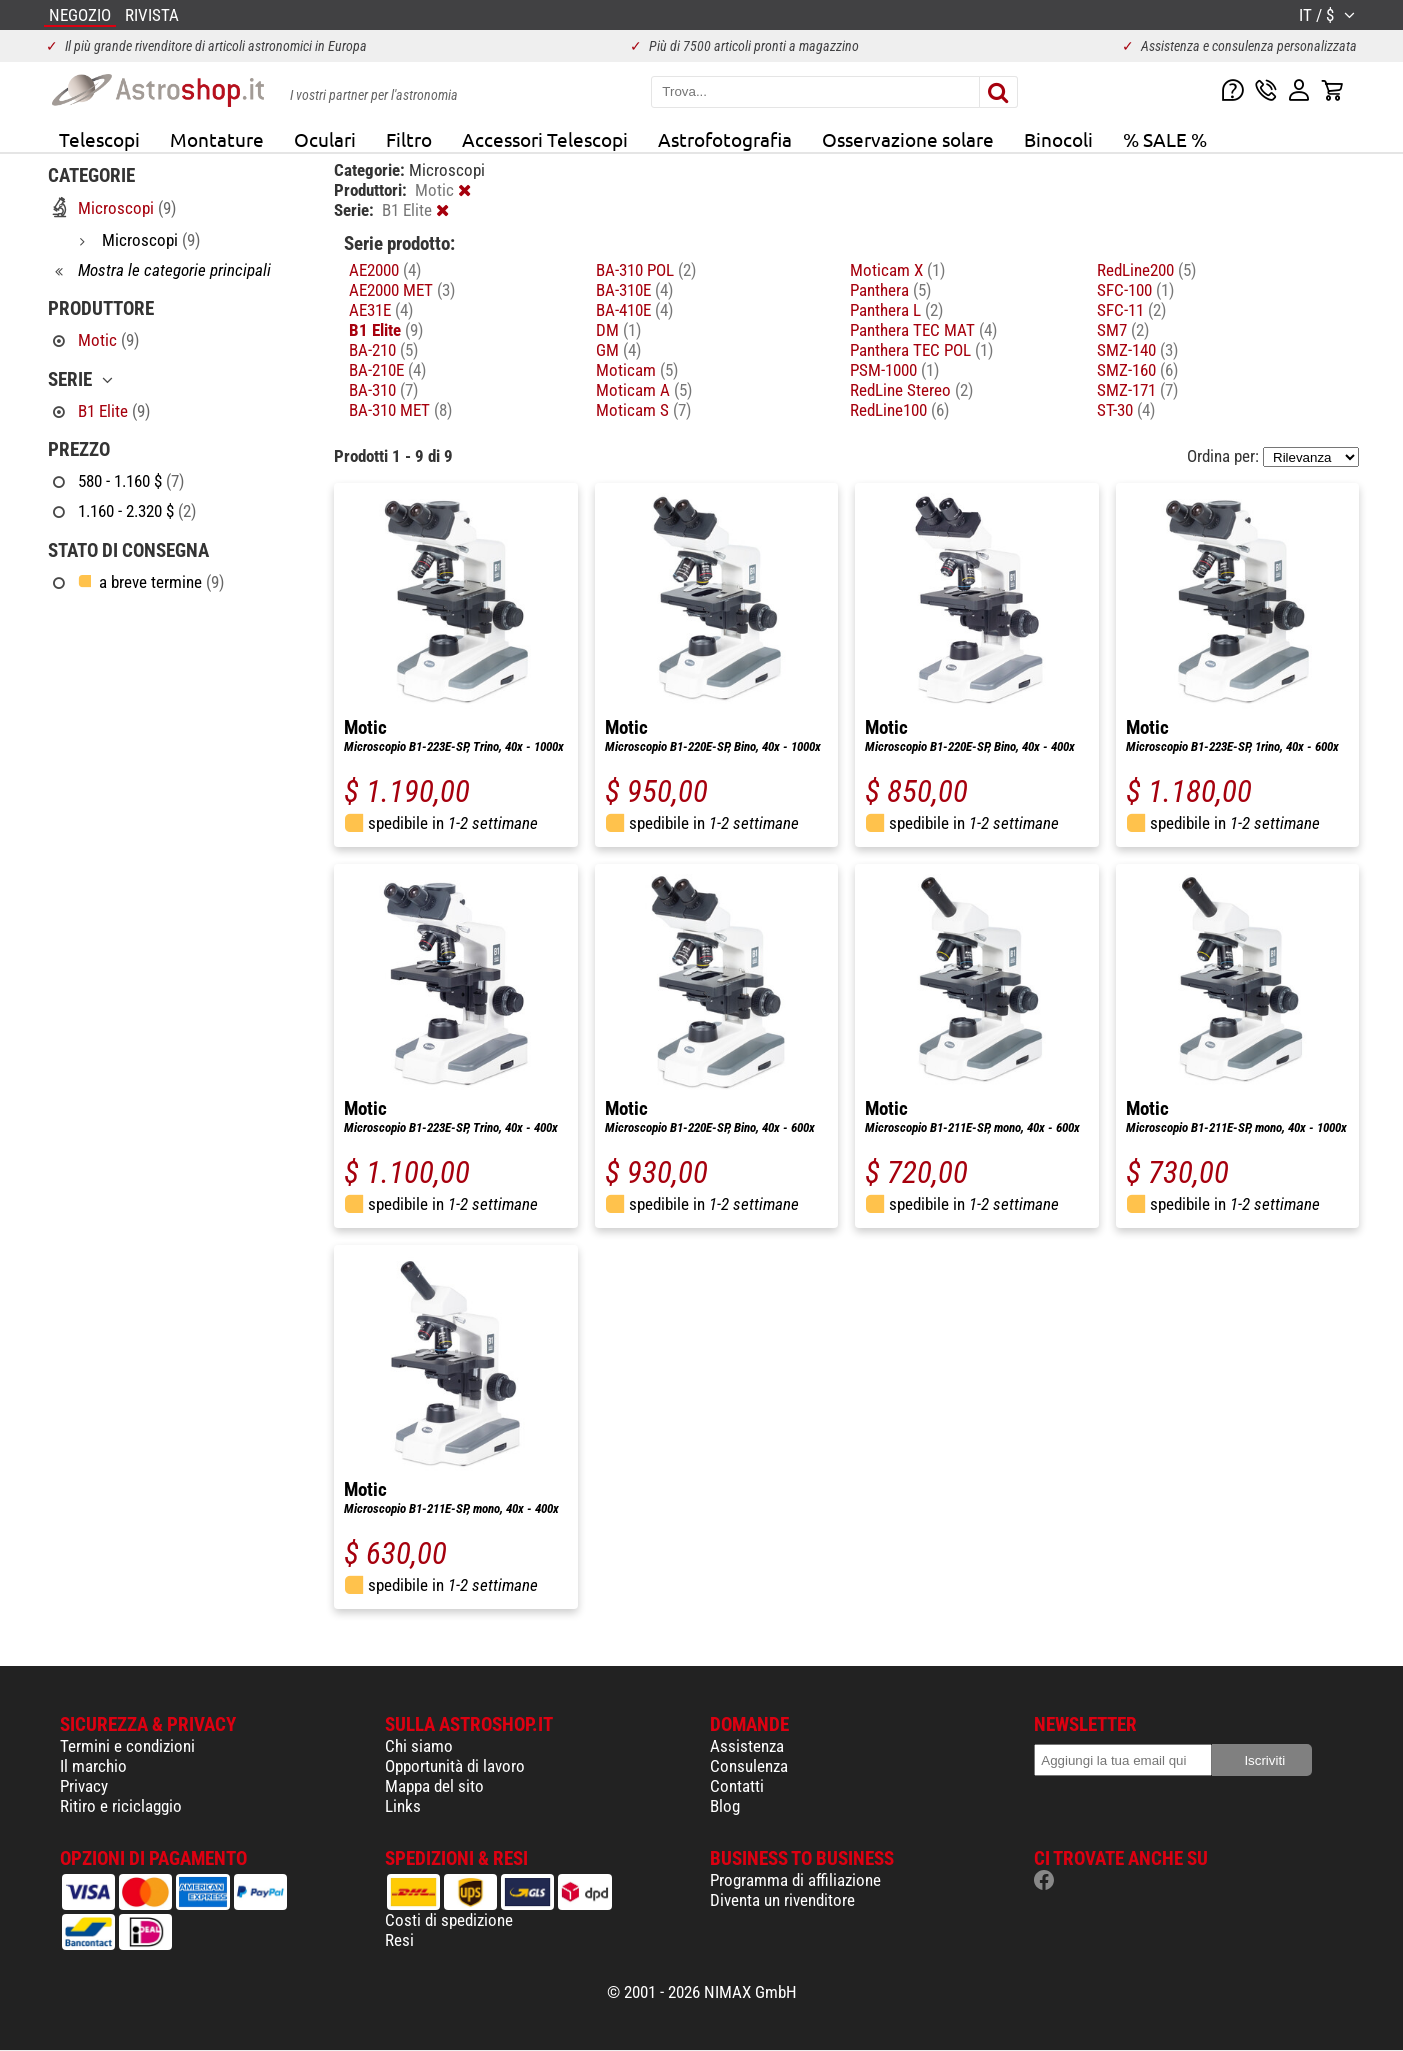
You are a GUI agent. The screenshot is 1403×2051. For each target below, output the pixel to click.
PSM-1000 (894, 370)
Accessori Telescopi (545, 139)
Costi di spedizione (449, 1920)
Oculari (325, 139)
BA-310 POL (646, 270)
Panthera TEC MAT (923, 330)
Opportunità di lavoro (455, 1766)
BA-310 (383, 390)
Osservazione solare (908, 139)
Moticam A (644, 390)
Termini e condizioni (127, 1746)
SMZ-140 (1137, 350)
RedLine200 (1146, 270)
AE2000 (385, 270)
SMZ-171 (1137, 390)
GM (618, 350)
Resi (399, 1940)
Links (403, 1806)
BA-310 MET (400, 410)
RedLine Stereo (911, 390)
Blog (725, 1806)
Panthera (890, 290)
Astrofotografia (725, 139)
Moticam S (643, 410)
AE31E (381, 310)
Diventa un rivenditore (782, 1900)
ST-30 (1126, 410)
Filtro (409, 139)
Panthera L (896, 310)
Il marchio (93, 1766)
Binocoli (1058, 139)
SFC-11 (1131, 310)
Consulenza (749, 1766)
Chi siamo (419, 1746)
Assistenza (747, 1746)
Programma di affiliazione (795, 1880)
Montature (217, 139)
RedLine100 (899, 410)
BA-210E (387, 370)
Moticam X (897, 270)
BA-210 (383, 350)
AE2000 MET (402, 290)
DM (618, 330)
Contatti (737, 1786)
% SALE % (1165, 139)
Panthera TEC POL (921, 350)
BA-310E (634, 290)
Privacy (84, 1786)
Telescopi (99, 139)
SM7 (1123, 330)
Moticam (637, 370)
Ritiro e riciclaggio (121, 1806)
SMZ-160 (1137, 370)
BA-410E (634, 310)
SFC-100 (1135, 290)
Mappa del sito (434, 1786)
